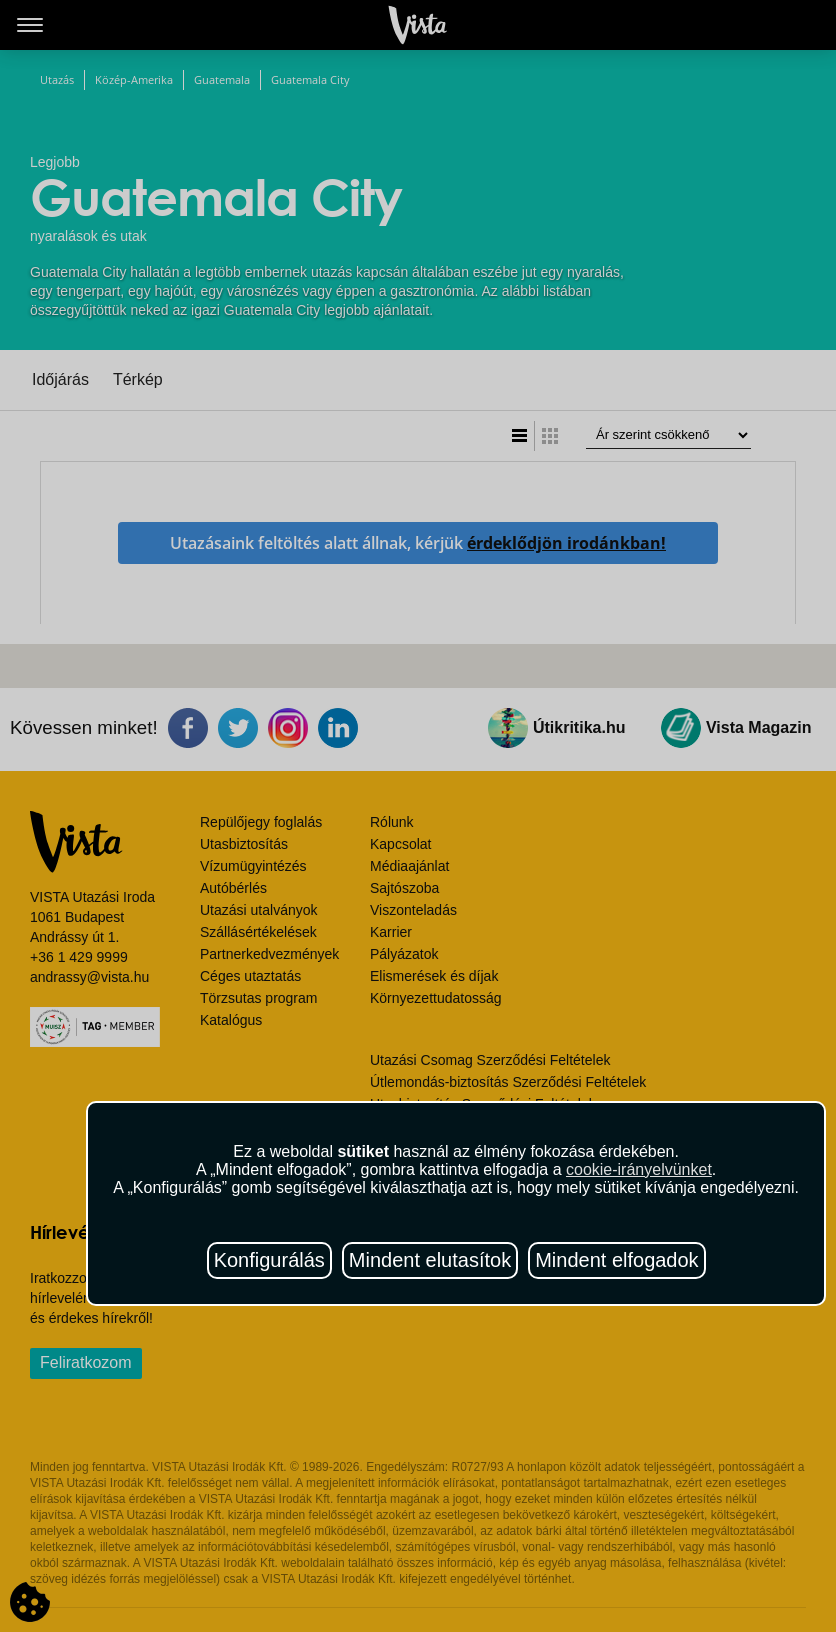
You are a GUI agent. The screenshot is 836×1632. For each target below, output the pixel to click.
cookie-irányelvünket (639, 1169)
